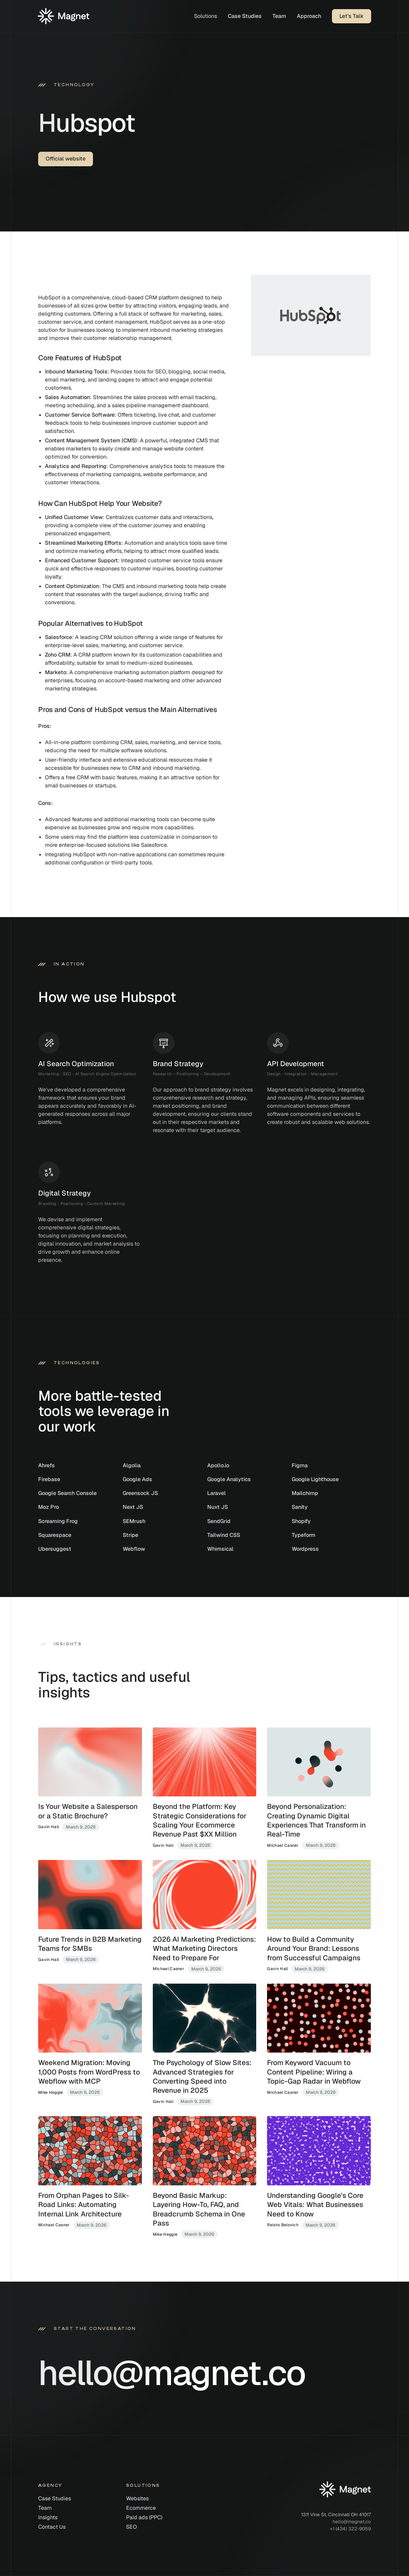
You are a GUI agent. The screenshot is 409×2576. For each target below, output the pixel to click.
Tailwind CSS (223, 1535)
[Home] (63, 16)
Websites (137, 2498)
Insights (47, 2517)
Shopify (301, 1521)
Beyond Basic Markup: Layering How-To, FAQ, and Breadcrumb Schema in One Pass (199, 2209)
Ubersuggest (54, 1549)
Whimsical (220, 1549)
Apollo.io (218, 1465)
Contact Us (52, 2526)
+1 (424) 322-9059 (350, 2529)
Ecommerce (141, 2507)
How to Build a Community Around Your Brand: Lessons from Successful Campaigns (313, 1948)
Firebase (49, 1479)
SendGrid (219, 1521)
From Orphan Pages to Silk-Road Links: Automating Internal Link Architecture (83, 2204)
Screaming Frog (58, 1521)
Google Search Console (67, 1493)
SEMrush (134, 1521)
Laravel (216, 1493)
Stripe (130, 1535)
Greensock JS (140, 1493)
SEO (131, 2526)
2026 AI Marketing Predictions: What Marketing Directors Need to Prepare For (204, 1948)
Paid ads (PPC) (144, 2517)
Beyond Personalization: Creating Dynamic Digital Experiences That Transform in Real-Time (316, 1820)
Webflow (134, 1549)
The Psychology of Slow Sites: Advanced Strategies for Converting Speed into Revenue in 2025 (202, 2076)
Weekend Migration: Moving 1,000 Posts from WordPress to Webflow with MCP (89, 2072)
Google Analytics (229, 1479)
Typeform (303, 1535)
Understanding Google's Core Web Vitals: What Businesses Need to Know (315, 2204)
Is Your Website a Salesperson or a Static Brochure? (88, 1811)
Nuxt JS (217, 1507)
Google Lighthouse (315, 1479)
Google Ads (137, 1479)
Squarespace (54, 1535)
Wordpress (305, 1549)
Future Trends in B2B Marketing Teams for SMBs (90, 1944)
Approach (309, 16)
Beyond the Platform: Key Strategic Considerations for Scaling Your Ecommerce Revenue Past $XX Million (199, 1820)
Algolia (132, 1465)
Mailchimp (305, 1493)
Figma (300, 1465)
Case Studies (245, 16)
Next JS (133, 1507)
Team (279, 16)
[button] (205, 16)
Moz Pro (48, 1507)
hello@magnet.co (352, 2522)
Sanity (300, 1507)
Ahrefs (46, 1465)
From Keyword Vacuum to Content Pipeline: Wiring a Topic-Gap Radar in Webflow (314, 2072)
